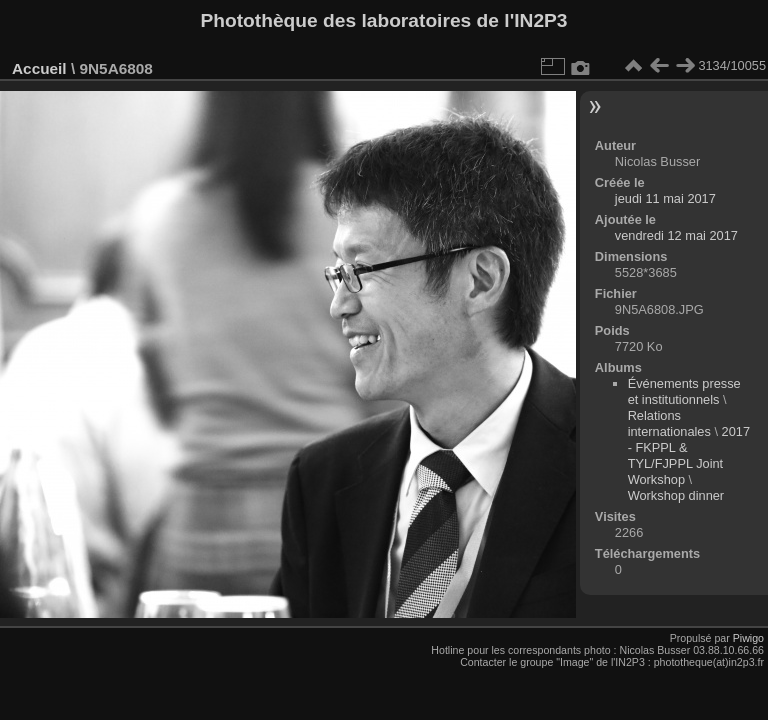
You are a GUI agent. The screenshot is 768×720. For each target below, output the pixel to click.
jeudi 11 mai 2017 (665, 198)
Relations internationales (669, 423)
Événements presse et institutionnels (684, 391)
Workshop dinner (676, 495)
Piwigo (748, 638)
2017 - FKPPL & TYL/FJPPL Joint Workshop (689, 455)
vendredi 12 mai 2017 (676, 235)
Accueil (39, 68)
